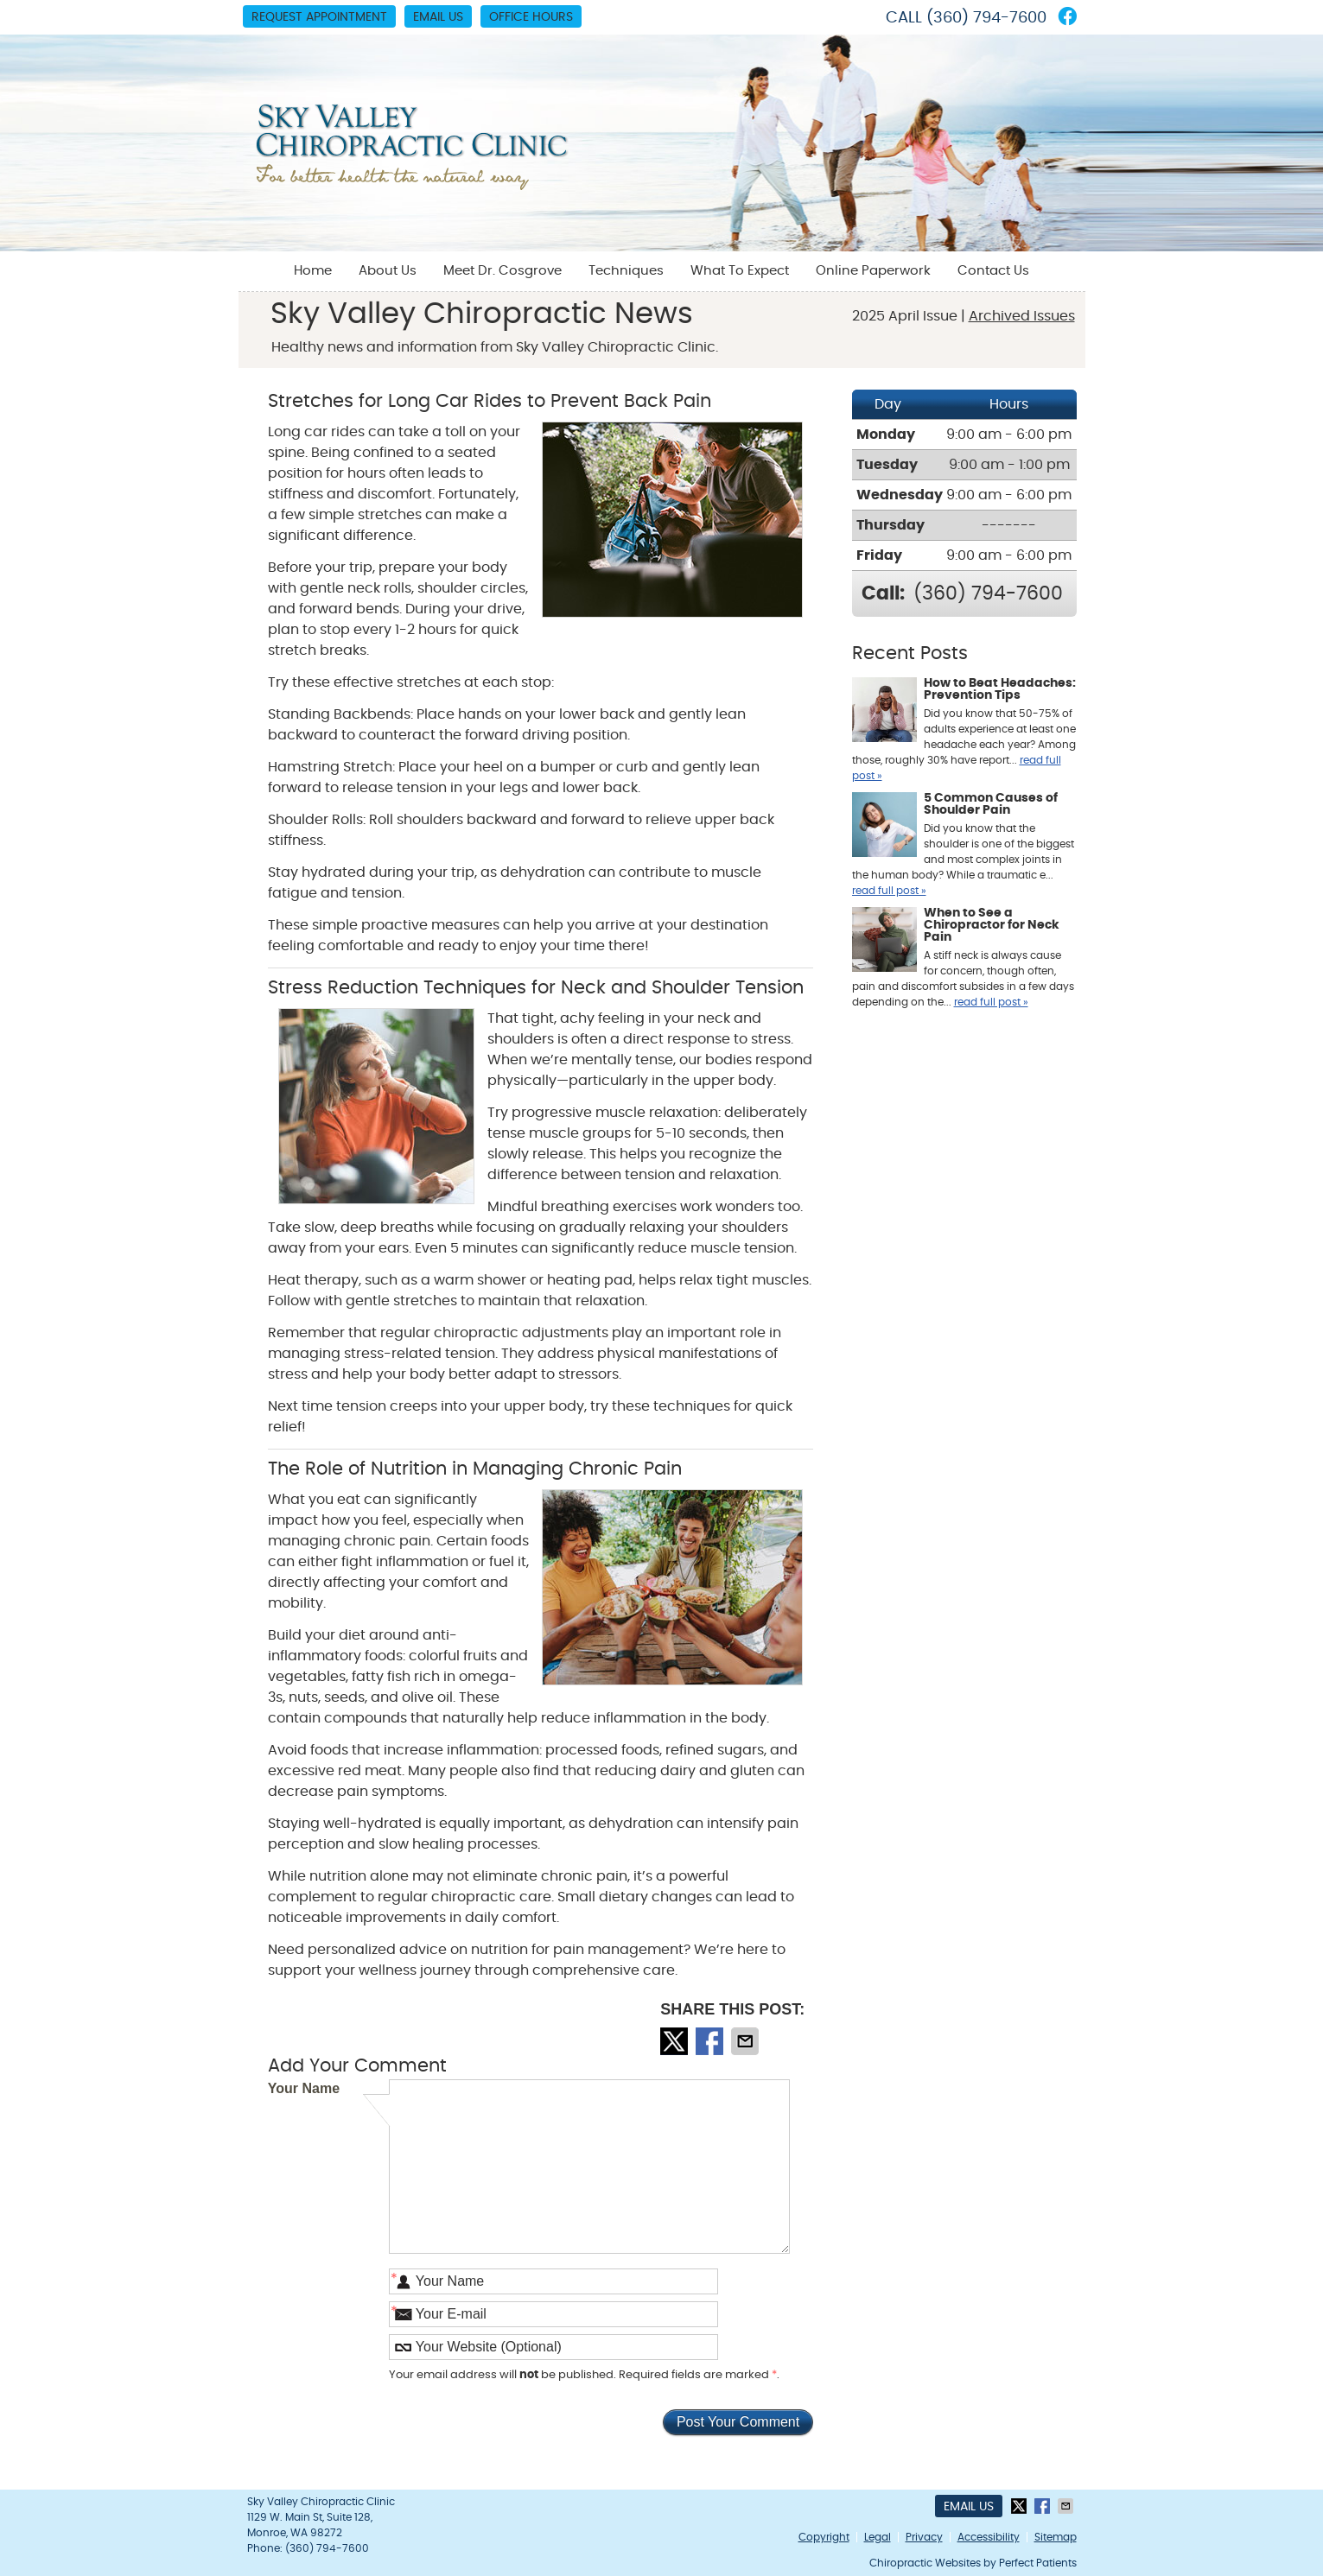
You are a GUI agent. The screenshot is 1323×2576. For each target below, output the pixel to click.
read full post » (889, 890)
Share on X (675, 2041)
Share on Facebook (711, 2041)
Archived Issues (1022, 316)
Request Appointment (319, 17)
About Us (388, 270)
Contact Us (993, 270)
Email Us (438, 17)
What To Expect (739, 270)
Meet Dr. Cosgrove (502, 270)
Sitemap (1055, 2537)
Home (313, 270)
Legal (877, 2537)
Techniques (626, 270)
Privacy (924, 2537)
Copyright (823, 2537)
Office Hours (531, 17)
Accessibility (988, 2537)
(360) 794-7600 (986, 18)
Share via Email (746, 2041)
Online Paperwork (873, 270)
